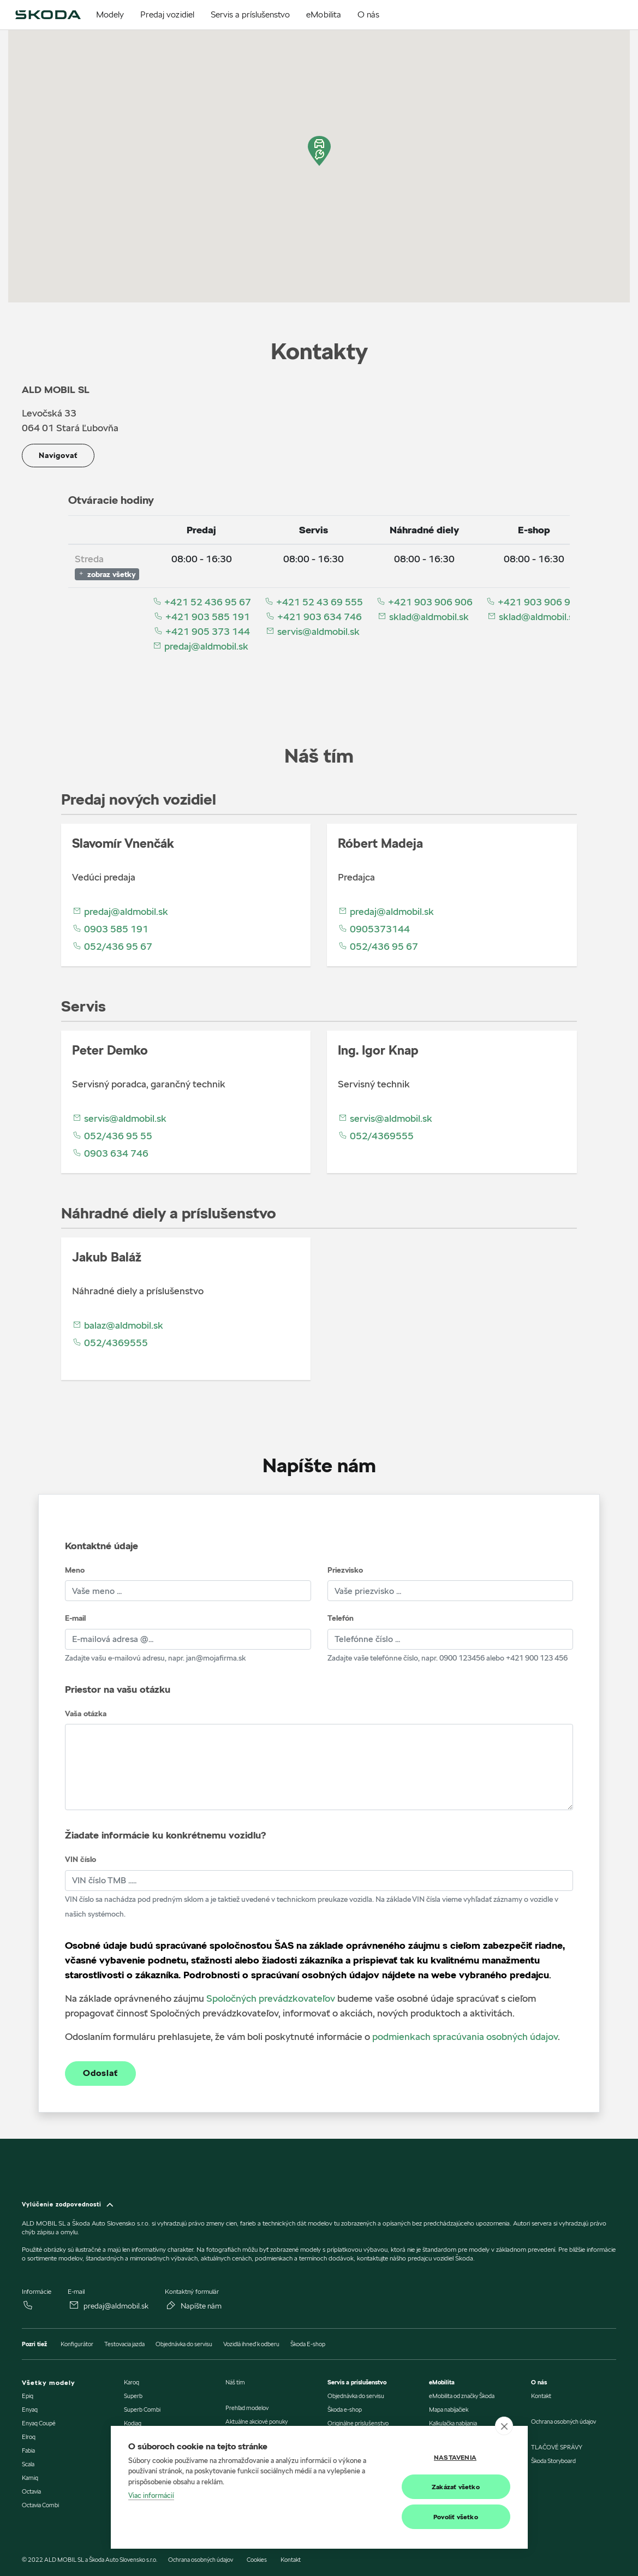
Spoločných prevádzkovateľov (270, 1998)
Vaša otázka (85, 1713)
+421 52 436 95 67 (201, 602)
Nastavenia (455, 2457)
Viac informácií (151, 2495)
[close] (504, 2426)
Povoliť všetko (455, 2517)
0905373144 (374, 929)
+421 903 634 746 (313, 616)
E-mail (75, 1618)
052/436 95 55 (112, 1135)
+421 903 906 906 (424, 602)
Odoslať (100, 2073)
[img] (48, 14)
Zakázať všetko (456, 2487)
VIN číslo (80, 1859)
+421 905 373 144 (201, 631)
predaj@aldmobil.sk (200, 646)
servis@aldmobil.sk (312, 631)
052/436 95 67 (112, 946)
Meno (75, 1570)
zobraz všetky (106, 574)
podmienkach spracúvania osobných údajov (465, 2036)
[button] (319, 151)
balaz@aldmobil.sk (117, 1325)
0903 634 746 (110, 1153)
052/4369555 (376, 1135)
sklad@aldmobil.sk (423, 616)
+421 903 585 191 (201, 616)
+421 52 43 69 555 (313, 602)
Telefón (340, 1618)
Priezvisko (345, 1570)
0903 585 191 (110, 929)
